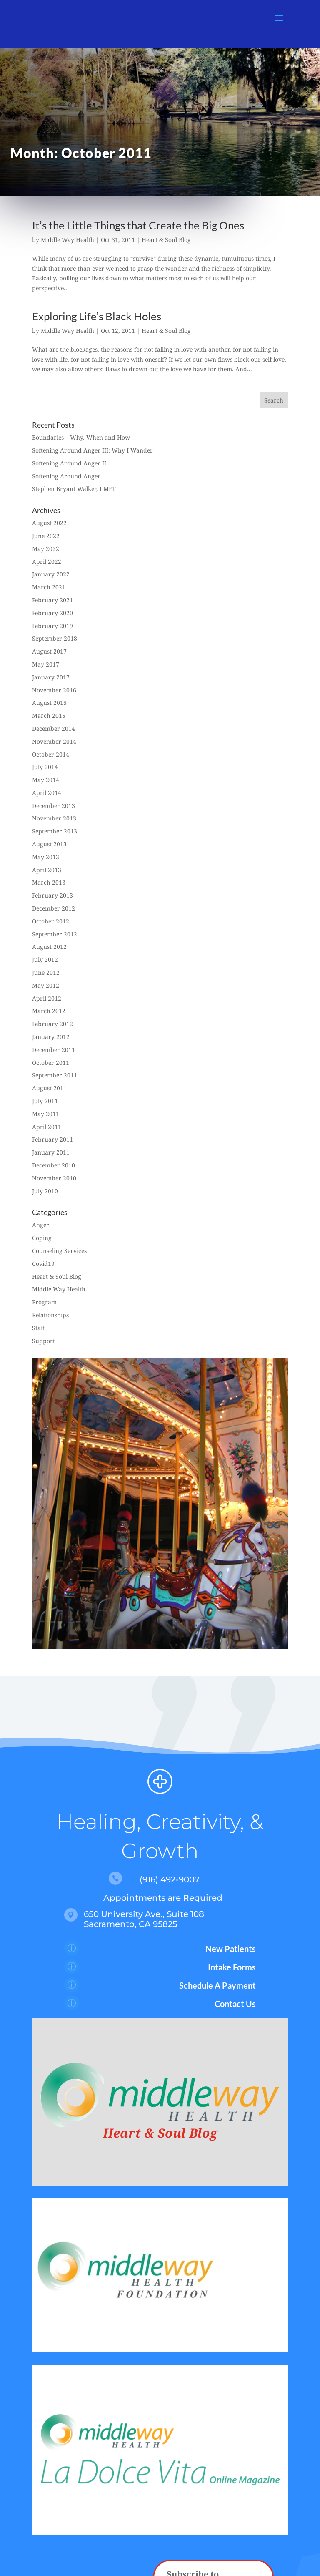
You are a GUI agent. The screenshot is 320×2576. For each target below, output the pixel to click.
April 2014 (46, 793)
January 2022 (51, 574)
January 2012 (51, 1037)
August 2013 (49, 844)
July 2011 (45, 1101)
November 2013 (54, 818)
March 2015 (48, 715)
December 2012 (53, 908)
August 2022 (49, 523)
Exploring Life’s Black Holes (96, 316)
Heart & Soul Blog (166, 240)
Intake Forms (232, 1967)
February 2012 (52, 1024)
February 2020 (52, 613)
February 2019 (52, 626)
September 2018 (54, 638)
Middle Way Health (67, 240)
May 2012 (45, 985)
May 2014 (45, 780)
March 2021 (48, 587)
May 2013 (45, 857)
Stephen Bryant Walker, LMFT (74, 489)
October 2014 (50, 754)
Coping (42, 1238)
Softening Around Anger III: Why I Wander (92, 450)
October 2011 (50, 1063)
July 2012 (45, 959)
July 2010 (45, 1191)
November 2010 (54, 1178)
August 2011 (49, 1088)
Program (44, 1302)
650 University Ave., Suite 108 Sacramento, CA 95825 (144, 1919)
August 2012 (49, 947)
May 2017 (45, 664)
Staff (38, 1328)
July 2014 (45, 767)
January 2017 (51, 677)
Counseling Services (59, 1251)
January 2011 (51, 1152)
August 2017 (49, 651)
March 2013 (48, 882)
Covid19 (43, 1264)
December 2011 (53, 1050)
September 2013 (54, 831)
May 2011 (45, 1114)
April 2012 (46, 998)
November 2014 (54, 741)
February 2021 (52, 600)
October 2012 (50, 921)
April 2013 (46, 870)
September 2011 (54, 1075)
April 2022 (46, 562)
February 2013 (52, 895)
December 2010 (53, 1165)
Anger (40, 1225)
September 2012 (54, 934)
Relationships (50, 1315)
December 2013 (53, 806)
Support (43, 1341)
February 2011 (52, 1139)
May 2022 (45, 549)
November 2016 (54, 690)
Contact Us (235, 2004)
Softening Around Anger (66, 476)
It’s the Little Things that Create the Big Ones (138, 225)
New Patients (230, 1949)
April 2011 (46, 1127)
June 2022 (46, 536)
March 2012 (48, 1011)
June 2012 (46, 972)
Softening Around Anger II (69, 463)
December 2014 (53, 728)
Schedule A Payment (217, 1985)
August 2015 (49, 703)
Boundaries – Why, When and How (81, 437)
